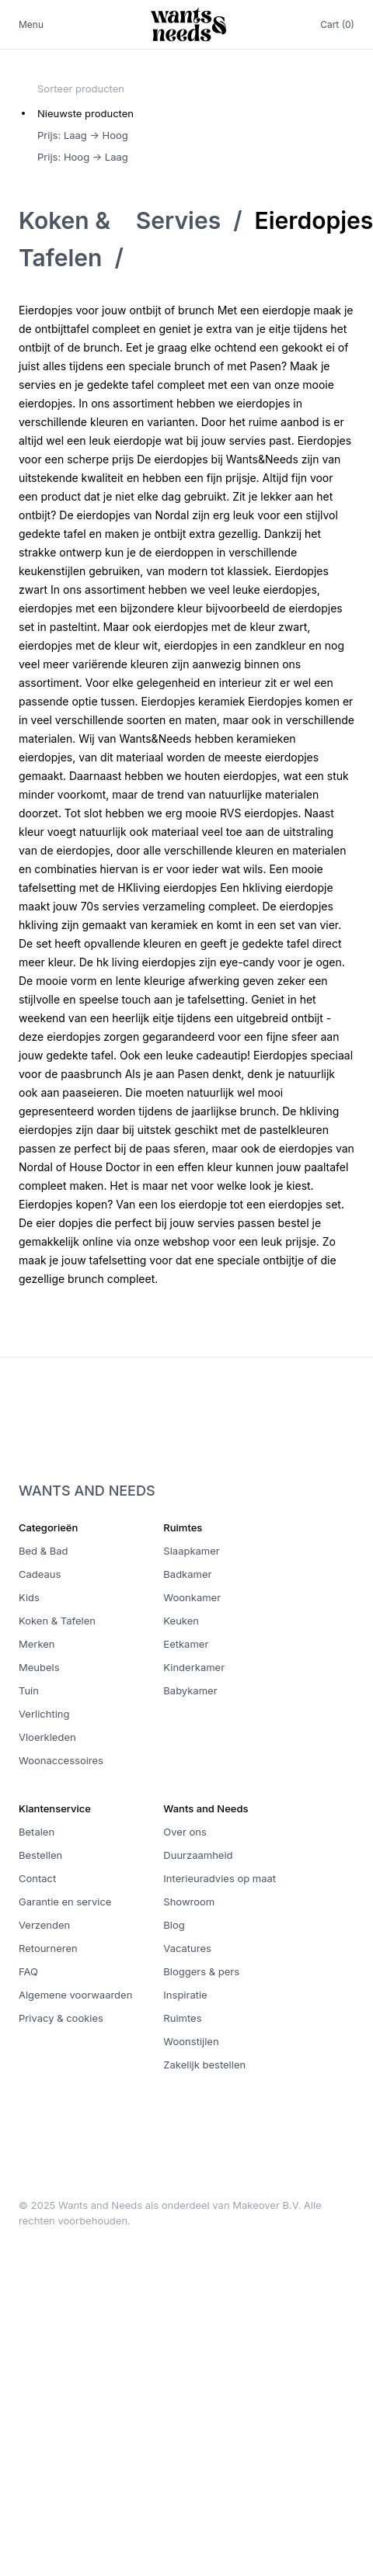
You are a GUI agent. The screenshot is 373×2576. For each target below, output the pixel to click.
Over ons (184, 1831)
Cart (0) (337, 24)
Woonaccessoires (61, 1760)
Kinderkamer (194, 1667)
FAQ (28, 1971)
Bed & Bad (43, 1551)
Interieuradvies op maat (219, 1878)
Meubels (39, 1667)
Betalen (36, 1831)
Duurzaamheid (197, 1855)
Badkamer (187, 1574)
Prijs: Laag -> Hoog (82, 135)
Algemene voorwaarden (75, 1994)
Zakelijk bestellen (204, 2064)
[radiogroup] (85, 135)
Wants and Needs (87, 1490)
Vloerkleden (47, 1737)
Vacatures (187, 1948)
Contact (37, 1878)
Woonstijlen (190, 2041)
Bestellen (40, 1855)
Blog (173, 1925)
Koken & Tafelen (57, 1620)
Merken (37, 1644)
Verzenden (44, 1925)
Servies (178, 220)
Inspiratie (185, 1994)
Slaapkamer (191, 1551)
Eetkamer (185, 1644)
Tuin (29, 1690)
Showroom (188, 1901)
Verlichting (44, 1714)
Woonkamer (192, 1597)
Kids (29, 1597)
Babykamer (190, 1690)
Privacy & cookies (61, 2018)
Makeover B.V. (266, 2205)
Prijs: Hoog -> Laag (82, 157)
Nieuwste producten (85, 113)
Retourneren (48, 1948)
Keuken (181, 1620)
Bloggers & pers (201, 1971)
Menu (31, 24)
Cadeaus (40, 1574)
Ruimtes (182, 2018)
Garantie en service (65, 1901)
